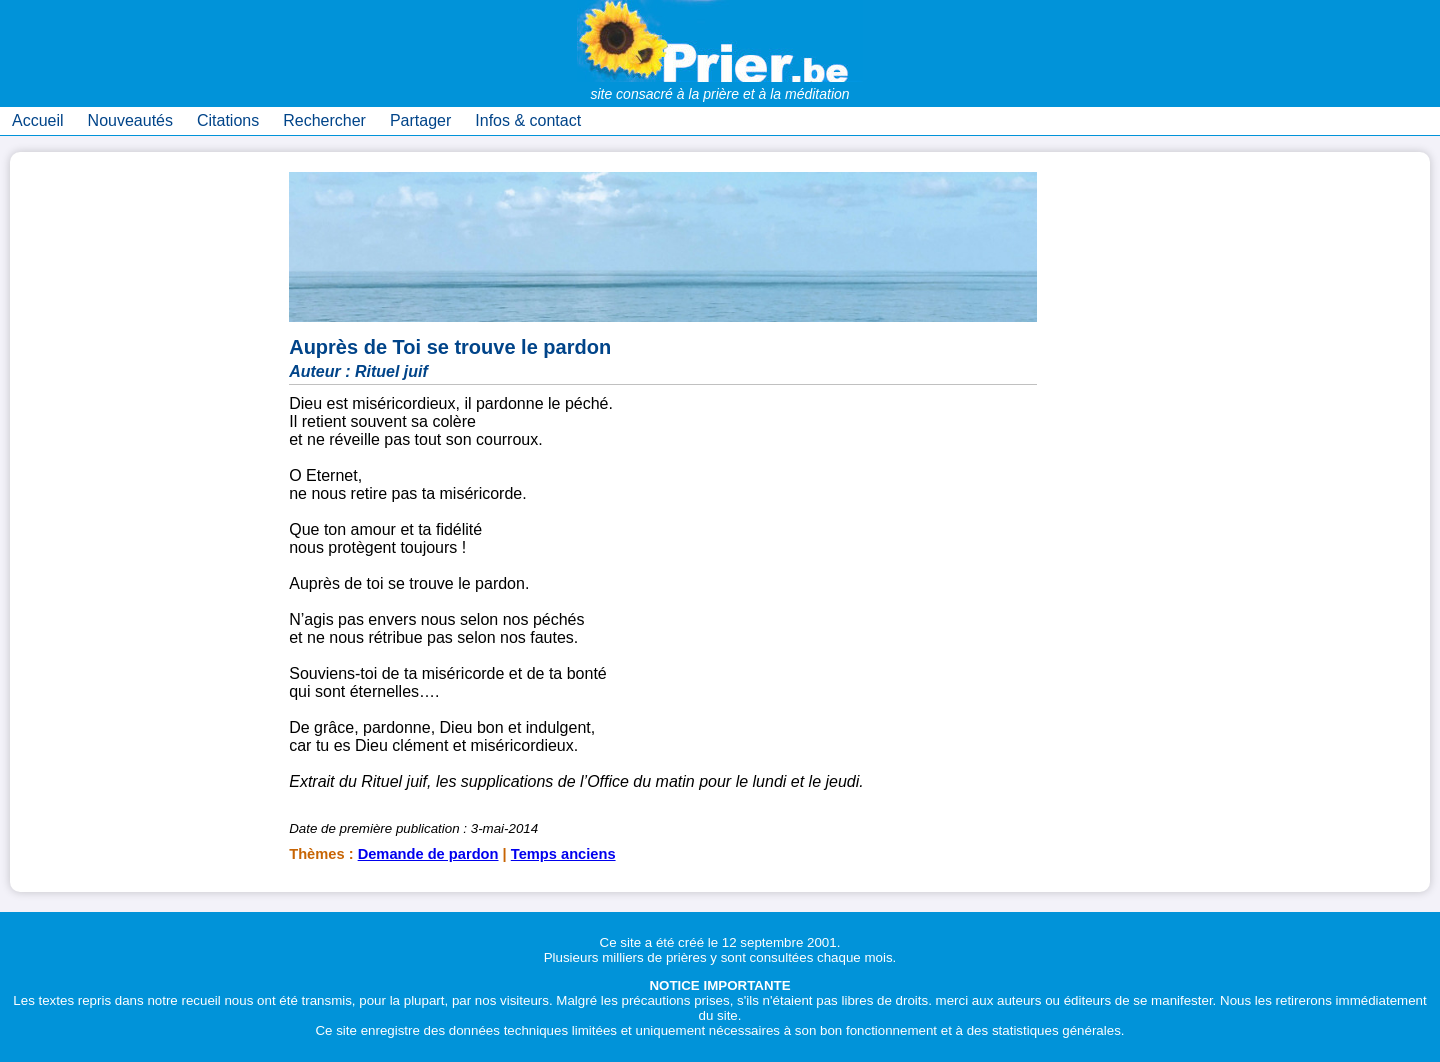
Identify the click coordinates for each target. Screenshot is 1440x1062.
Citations (228, 120)
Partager (420, 120)
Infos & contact (528, 120)
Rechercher (324, 120)
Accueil (38, 120)
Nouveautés (130, 120)
